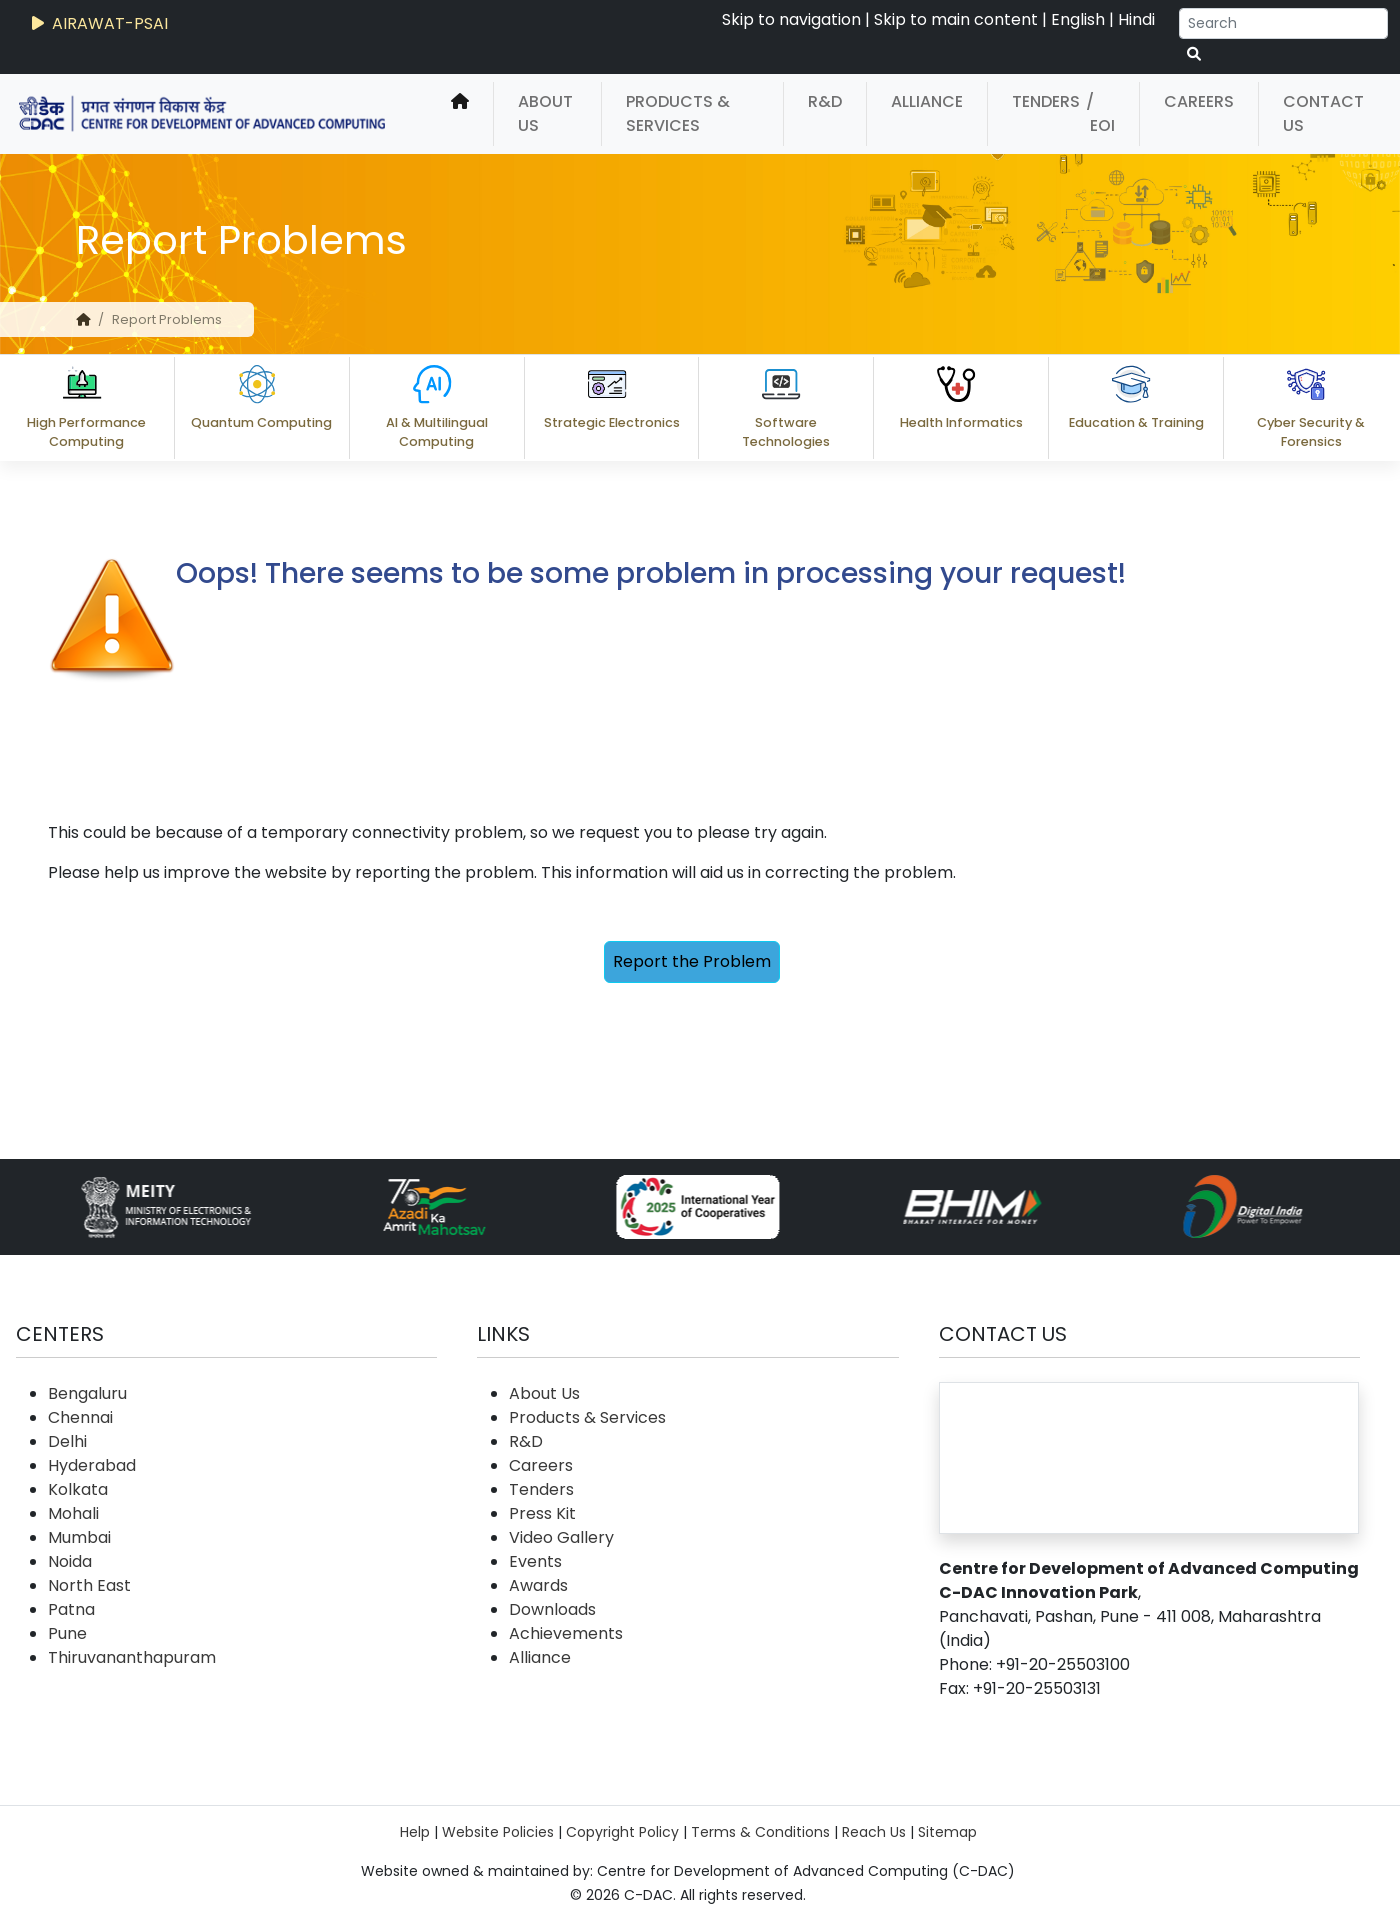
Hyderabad (92, 1465)
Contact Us (1323, 113)
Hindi (1136, 19)
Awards (538, 1585)
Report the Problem (692, 961)
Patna (71, 1609)
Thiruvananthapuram (132, 1657)
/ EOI (1100, 113)
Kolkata (78, 1489)
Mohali (73, 1513)
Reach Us (874, 1832)
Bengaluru (87, 1393)
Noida (70, 1561)
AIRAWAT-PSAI (98, 23)
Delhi (67, 1441)
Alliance (927, 101)
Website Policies (498, 1832)
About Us (545, 113)
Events (535, 1561)
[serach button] (1194, 54)
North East (89, 1585)
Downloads (552, 1609)
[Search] (1283, 23)
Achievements (566, 1633)
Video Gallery (561, 1537)
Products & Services (678, 113)
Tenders (1046, 101)
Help (415, 1832)
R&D (825, 101)
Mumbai (79, 1537)
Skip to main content (956, 19)
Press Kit (542, 1513)
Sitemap (947, 1832)
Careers (1199, 101)
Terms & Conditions (760, 1832)
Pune (67, 1633)
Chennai (80, 1417)
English (1078, 19)
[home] (460, 114)
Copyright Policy (622, 1832)
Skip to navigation (791, 19)
